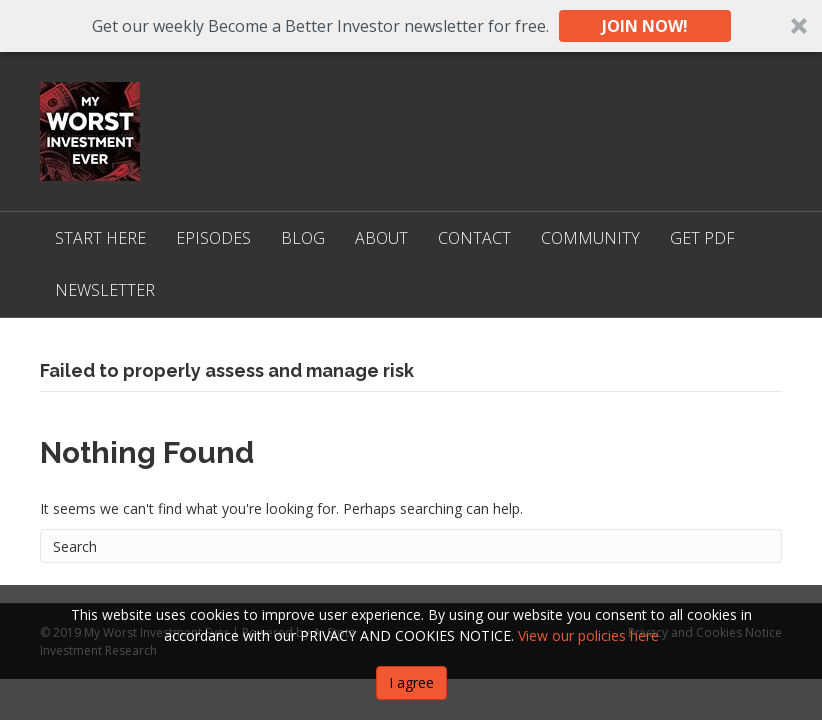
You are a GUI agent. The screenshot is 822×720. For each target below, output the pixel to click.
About (381, 238)
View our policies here (588, 635)
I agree (411, 682)
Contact (474, 238)
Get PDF (702, 238)
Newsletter (105, 290)
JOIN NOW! (645, 26)
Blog (303, 238)
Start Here (100, 238)
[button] (411, 26)
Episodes (213, 238)
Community (590, 238)
